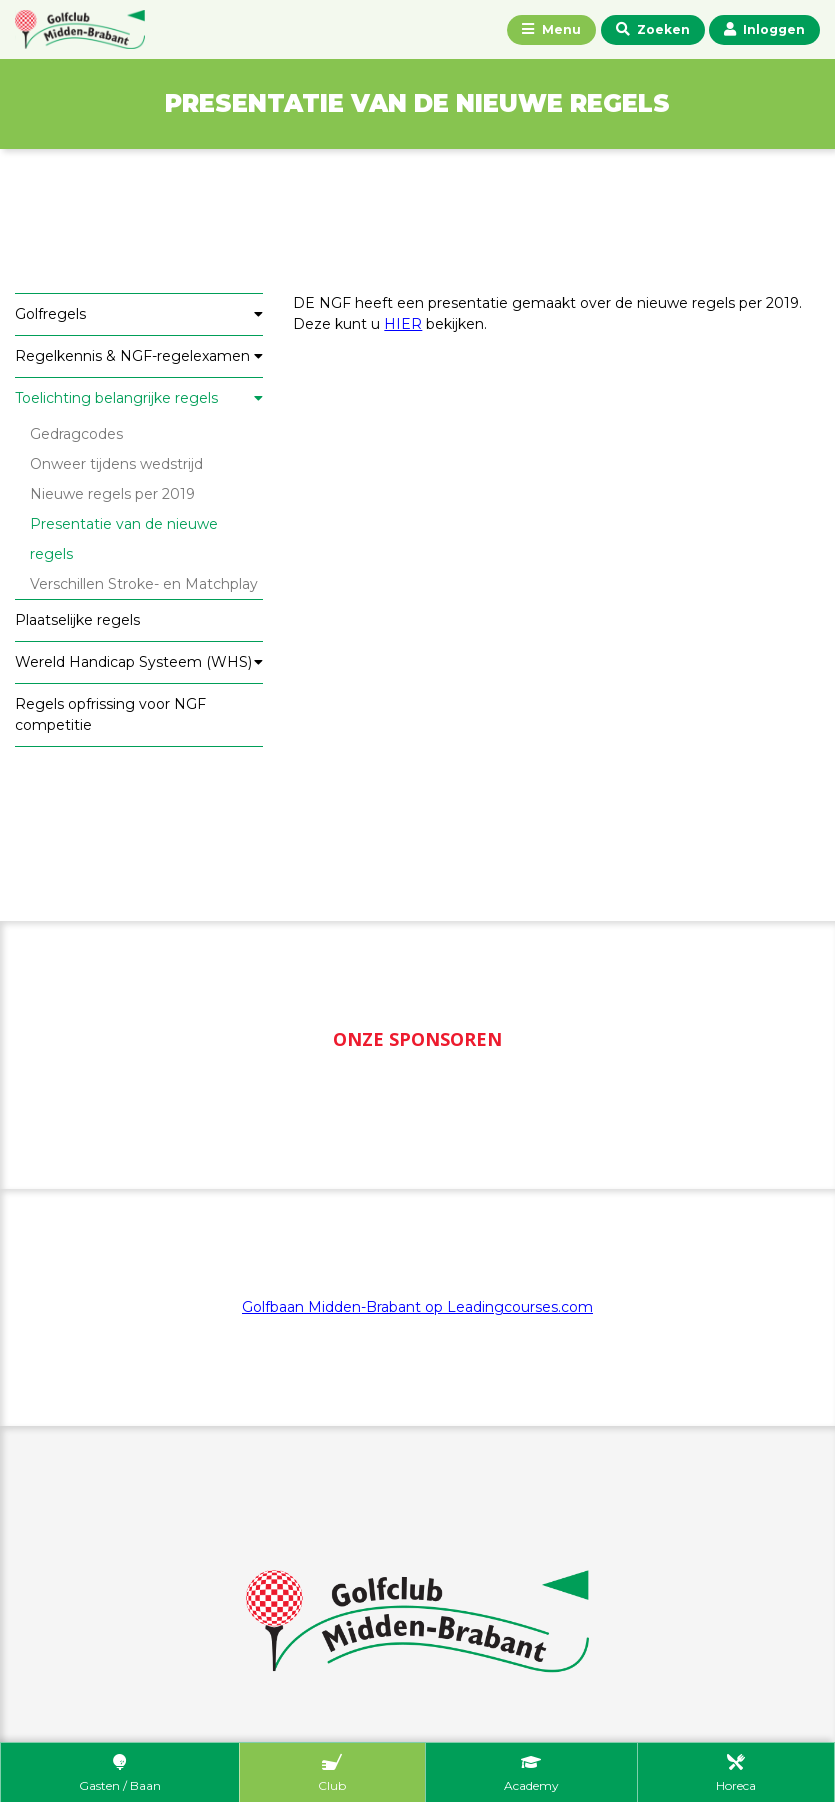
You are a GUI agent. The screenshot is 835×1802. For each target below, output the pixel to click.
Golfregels (50, 314)
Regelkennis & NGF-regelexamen (132, 356)
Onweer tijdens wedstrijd (116, 464)
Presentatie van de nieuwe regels (124, 539)
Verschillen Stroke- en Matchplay (144, 584)
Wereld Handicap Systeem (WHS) (133, 662)
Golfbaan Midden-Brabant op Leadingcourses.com (417, 1307)
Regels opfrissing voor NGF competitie (110, 714)
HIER (403, 324)
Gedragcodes (76, 434)
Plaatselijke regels (77, 620)
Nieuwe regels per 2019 (112, 494)
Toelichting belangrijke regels (116, 398)
